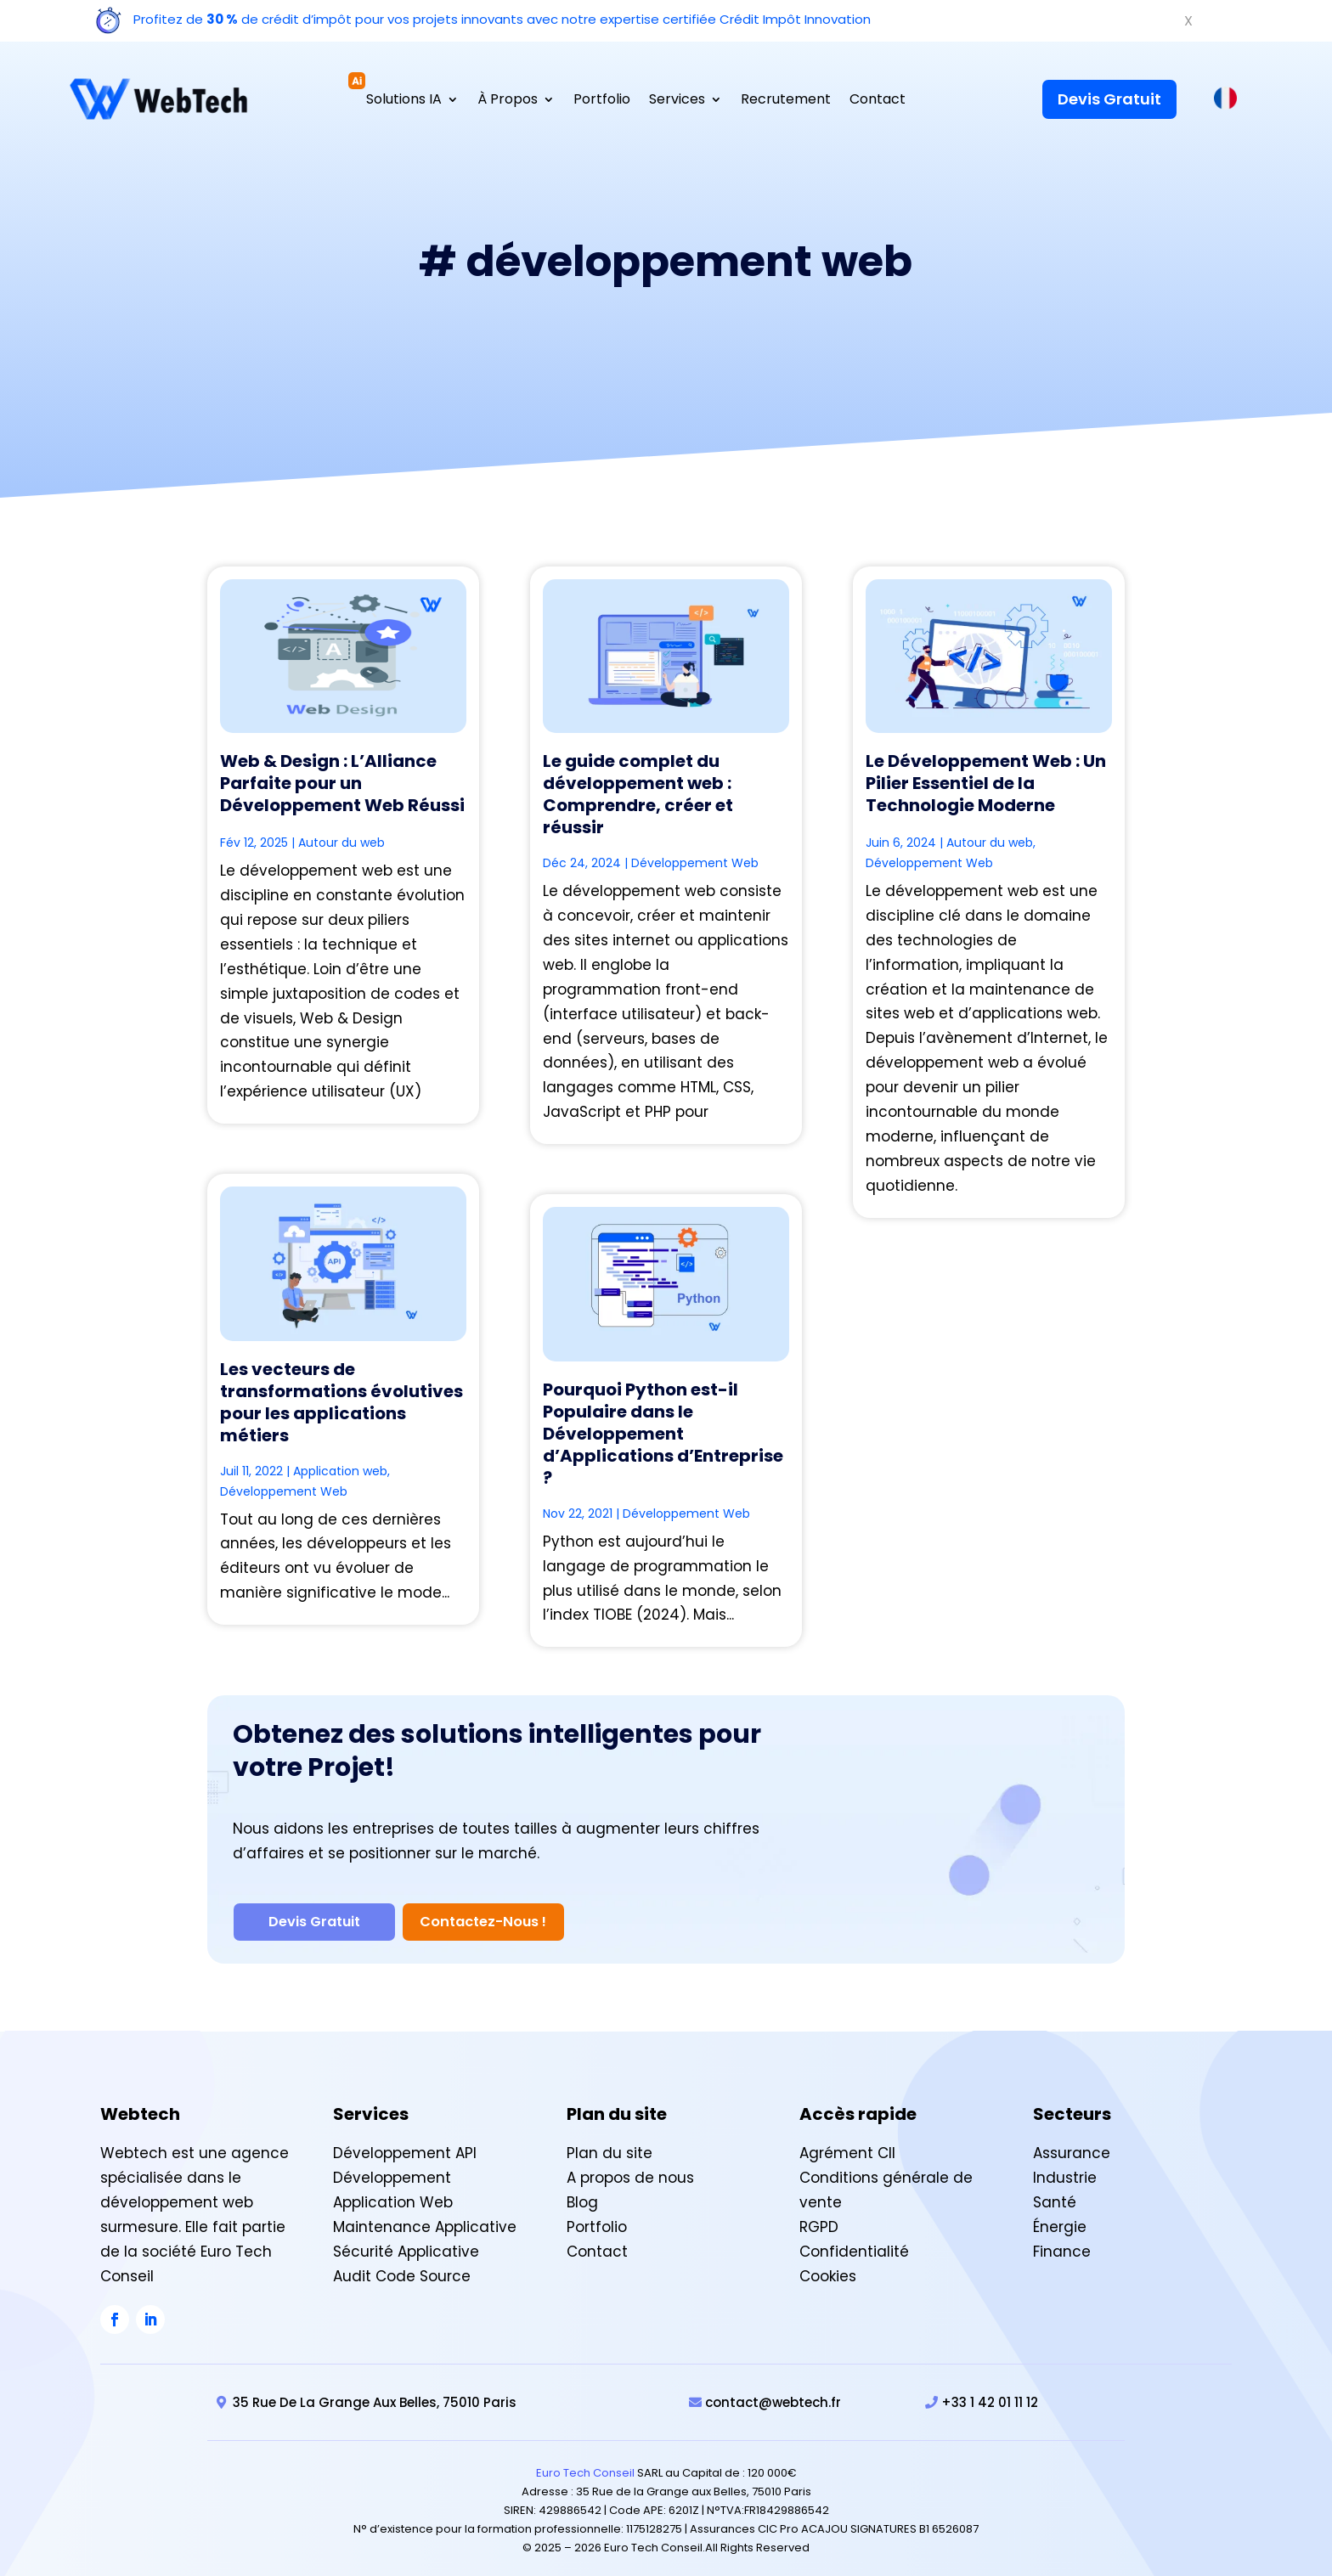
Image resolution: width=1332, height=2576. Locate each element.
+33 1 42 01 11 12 (989, 2391)
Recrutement (786, 101)
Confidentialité (854, 2239)
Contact (877, 101)
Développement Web (283, 1491)
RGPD (818, 2215)
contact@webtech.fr (773, 2391)
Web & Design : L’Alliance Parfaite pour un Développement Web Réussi (342, 783)
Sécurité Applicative (406, 2239)
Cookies (827, 2264)
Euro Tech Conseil (585, 2462)
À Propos (507, 101)
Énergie (1059, 2215)
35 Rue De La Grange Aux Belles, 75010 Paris (374, 2391)
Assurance (1071, 2142)
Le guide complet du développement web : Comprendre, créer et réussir (638, 794)
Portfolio (601, 101)
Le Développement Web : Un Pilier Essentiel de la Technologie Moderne (986, 783)
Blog (582, 2191)
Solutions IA (404, 101)
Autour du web (341, 842)
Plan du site (609, 2142)
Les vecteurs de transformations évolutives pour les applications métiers (341, 1402)
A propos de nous (630, 2166)
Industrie (1065, 2166)
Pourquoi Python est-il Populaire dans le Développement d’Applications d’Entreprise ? (663, 1434)
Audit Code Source (402, 2264)
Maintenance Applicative (424, 2215)
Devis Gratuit (1109, 99)
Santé (1054, 2191)
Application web (340, 1471)
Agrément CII (847, 2142)
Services (677, 101)
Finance (1062, 2239)
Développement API (405, 2142)
